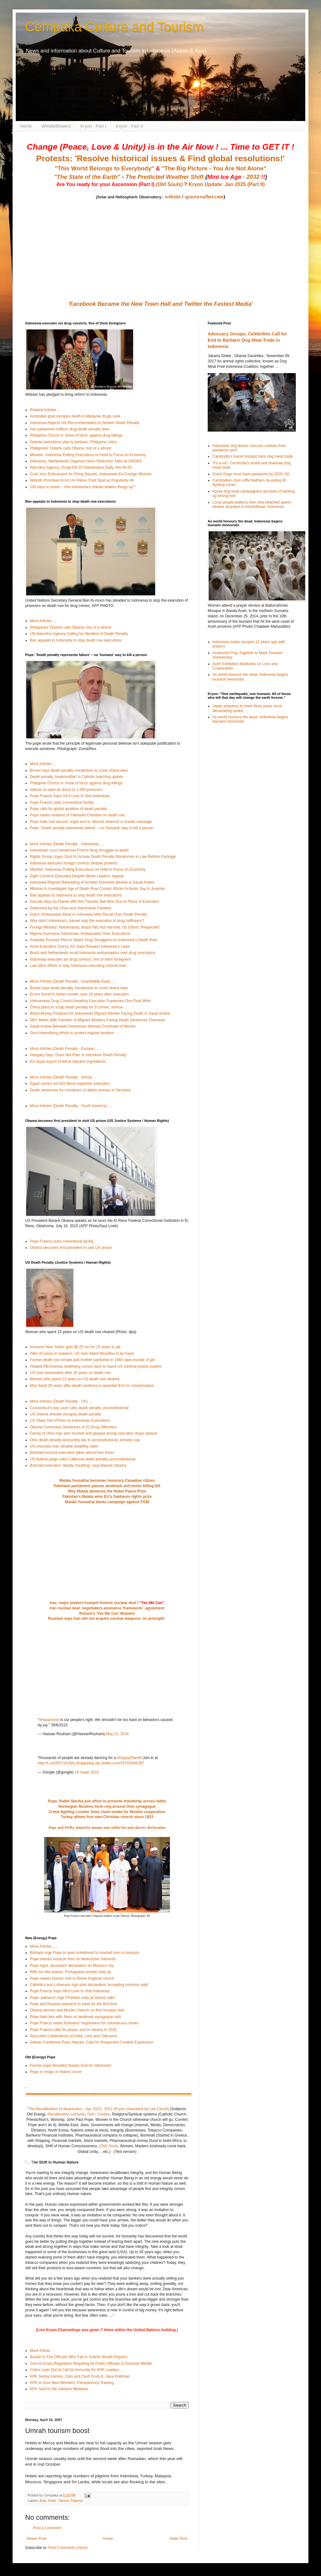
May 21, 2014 (117, 1734)
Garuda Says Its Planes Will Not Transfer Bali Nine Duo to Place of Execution (94, 901)
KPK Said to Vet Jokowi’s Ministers (59, 2389)
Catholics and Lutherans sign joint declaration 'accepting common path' (89, 1985)
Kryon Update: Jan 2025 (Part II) (227, 184)
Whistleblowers (56, 126)
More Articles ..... (44, 1946)
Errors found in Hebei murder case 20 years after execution (79, 994)
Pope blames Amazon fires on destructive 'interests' (73, 1959)
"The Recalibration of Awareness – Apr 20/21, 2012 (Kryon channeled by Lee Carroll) (98, 2109)
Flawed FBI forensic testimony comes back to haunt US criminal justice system (95, 1366)
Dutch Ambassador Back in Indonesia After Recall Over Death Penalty (88, 914)
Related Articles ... (45, 410)
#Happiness (49, 1720)
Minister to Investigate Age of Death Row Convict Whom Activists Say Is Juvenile (97, 888)
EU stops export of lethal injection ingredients (67, 1061)
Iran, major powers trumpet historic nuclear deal (93, 1603)
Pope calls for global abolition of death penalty (68, 809)
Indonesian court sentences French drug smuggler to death (79, 850)
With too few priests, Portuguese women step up (70, 1972)
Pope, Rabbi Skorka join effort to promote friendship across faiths (107, 1801)
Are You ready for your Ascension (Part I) (106, 184)
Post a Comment (47, 2528)
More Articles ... (43, 621)
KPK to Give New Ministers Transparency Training (72, 2382)
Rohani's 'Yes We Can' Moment (107, 1613)
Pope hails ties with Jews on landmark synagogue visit (75, 2017)
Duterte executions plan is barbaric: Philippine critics (73, 442)
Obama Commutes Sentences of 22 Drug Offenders (73, 1427)
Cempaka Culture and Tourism (114, 26)
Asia (42, 2500)
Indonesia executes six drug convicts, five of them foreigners (80, 959)
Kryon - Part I (93, 126)
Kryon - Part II (129, 126)
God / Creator (98, 2114)
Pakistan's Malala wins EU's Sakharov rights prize (107, 1496)
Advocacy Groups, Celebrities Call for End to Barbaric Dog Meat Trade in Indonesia (247, 340)
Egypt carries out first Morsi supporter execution (70, 1083)
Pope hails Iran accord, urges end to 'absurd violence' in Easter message (91, 821)
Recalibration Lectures (66, 2114)
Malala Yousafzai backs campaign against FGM (107, 1502)
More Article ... (42, 2350)
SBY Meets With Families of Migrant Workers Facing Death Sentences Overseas (97, 1020)
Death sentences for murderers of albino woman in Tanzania (80, 1090)
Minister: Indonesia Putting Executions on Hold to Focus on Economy (88, 455)
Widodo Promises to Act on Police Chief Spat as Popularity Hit (82, 480)
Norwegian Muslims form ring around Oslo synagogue (106, 1806)
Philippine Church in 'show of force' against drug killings (76, 435)
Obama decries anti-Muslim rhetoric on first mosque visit (77, 2010)
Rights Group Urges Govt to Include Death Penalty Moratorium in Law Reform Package (103, 856)
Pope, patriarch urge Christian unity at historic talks (72, 1997)
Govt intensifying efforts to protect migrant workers (72, 1033)
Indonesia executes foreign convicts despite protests (73, 863)
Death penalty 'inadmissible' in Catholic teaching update (76, 777)
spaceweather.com (204, 196)
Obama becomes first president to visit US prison (71, 1247)
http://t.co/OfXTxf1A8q (56, 1763)
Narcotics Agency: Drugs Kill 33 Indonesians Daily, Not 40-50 (81, 467)
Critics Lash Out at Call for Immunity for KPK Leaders (74, 2370)
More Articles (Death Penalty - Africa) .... (63, 1077)
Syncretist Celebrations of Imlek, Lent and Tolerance (73, 2036)
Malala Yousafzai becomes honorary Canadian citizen (107, 1480)
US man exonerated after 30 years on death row (70, 1373)
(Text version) (125, 2151)
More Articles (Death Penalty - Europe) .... (65, 1048)
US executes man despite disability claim (64, 1446)
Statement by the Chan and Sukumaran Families (70, 908)
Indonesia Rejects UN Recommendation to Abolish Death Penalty (84, 423)
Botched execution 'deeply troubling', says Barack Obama (78, 1465)
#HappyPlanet (129, 1758)
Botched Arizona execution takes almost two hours (72, 1452)
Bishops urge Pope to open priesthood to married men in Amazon (84, 1952)
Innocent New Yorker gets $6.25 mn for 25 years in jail (75, 1347)
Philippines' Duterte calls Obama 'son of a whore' (71, 448)
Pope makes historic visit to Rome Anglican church (72, 1978)
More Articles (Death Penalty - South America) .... (71, 1106)
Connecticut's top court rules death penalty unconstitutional (79, 1408)
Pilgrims (77, 2500)
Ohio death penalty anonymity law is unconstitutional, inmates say (85, 1440)
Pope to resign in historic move (56, 2072)
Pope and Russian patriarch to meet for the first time (73, 2004)
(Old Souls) (169, 184)
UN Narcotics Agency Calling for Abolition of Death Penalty (79, 634)
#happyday (85, 1763)
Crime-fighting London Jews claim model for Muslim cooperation (107, 1812)
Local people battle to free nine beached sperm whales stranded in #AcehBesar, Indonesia (251, 504)
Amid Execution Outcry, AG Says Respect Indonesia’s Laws (80, 946)
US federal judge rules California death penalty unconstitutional (82, 1459)
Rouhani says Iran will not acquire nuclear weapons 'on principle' (106, 1618)
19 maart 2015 (87, 1772)
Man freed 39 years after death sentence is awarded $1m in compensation (92, 1385)
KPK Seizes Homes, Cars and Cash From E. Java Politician (80, 2376)
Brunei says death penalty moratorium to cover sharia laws (79, 770)
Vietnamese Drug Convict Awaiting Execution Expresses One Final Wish (90, 1001)
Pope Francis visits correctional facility (62, 802)
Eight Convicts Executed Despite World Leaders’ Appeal (77, 876)
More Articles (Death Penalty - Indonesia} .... (67, 844)
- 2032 (236, 177)
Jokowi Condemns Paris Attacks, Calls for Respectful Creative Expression (91, 2042)
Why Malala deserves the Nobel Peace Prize (107, 1491)
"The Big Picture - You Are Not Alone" (213, 168)
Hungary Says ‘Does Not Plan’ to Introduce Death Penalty (78, 1055)
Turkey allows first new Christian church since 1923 (107, 1817)
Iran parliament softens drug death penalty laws (69, 429)
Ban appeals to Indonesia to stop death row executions (76, 640)
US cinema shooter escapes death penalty (65, 1414)
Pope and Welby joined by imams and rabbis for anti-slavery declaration (107, 1827)
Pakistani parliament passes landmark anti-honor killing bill (107, 1486)
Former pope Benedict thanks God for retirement (70, 2065)
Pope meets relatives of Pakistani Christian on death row (77, 815)
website (173, 196)
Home (26, 126)
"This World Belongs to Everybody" (104, 168)
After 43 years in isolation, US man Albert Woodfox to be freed (82, 1353)
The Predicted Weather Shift (165, 177)
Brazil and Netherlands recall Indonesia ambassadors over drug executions (92, 953)
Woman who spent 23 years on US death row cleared (74, 1379)
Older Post (178, 2538)
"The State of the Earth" (87, 177)
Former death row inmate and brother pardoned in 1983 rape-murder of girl (92, 1360)
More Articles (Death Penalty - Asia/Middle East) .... (72, 981)
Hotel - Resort (58, 2500)
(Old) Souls (108, 2146)
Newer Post (36, 2538)
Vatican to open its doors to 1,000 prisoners (66, 789)
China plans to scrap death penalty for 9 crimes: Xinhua (76, 1007)
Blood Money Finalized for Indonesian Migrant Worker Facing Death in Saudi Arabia (100, 1013)
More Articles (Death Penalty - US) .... (61, 1401)
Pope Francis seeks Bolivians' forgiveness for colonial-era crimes (84, 2023)
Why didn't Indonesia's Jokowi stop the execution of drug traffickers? (87, 920)
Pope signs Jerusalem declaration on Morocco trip (72, 1965)
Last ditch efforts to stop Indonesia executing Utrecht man (78, 965)
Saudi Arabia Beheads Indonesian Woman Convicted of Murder (83, 1026)
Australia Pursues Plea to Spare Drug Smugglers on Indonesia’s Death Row (93, 940)
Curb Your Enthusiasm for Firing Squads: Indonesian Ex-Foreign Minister (91, 474)
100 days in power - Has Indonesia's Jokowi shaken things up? (82, 487)
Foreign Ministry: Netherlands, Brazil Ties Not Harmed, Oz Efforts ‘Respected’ (95, 927)
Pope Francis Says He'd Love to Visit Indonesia (69, 796)
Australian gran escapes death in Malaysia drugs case (75, 416)
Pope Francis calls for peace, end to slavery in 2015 (73, 2029)
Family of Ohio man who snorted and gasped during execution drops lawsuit (93, 1433)
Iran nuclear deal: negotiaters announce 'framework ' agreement (107, 1608)
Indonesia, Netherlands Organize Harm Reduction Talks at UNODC (86, 461)
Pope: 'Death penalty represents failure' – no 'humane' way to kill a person (92, 828)
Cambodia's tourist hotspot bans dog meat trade (252, 456)
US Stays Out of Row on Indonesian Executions (70, 1420)
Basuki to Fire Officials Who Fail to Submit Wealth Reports (78, 2357)
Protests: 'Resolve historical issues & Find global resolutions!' (160, 158)
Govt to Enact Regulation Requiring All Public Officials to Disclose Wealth (91, 2363)
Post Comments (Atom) (67, 2548)
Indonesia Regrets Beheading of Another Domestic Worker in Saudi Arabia (92, 882)
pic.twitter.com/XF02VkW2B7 (119, 1763)
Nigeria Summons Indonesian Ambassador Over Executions (80, 933)
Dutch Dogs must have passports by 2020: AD (251, 474)
